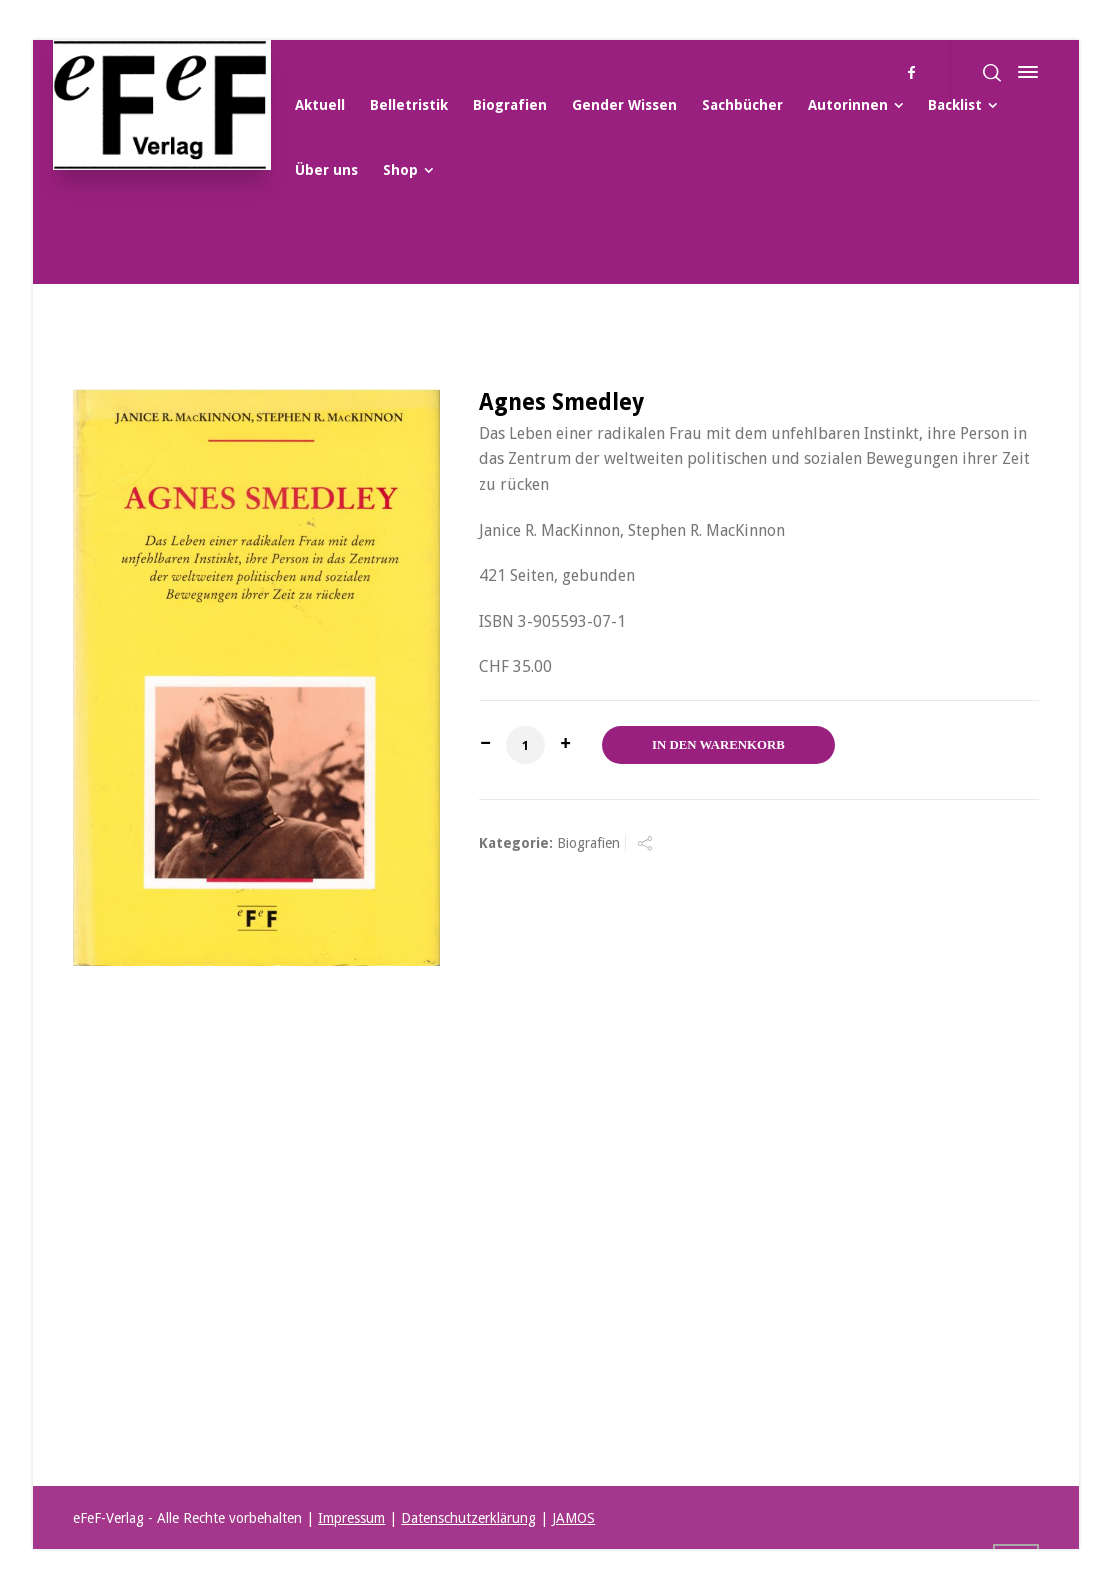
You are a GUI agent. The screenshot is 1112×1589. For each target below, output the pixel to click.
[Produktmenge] (525, 745)
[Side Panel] (1024, 72)
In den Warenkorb (718, 745)
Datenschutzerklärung (468, 1518)
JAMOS (573, 1518)
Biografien (588, 843)
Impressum (351, 1518)
